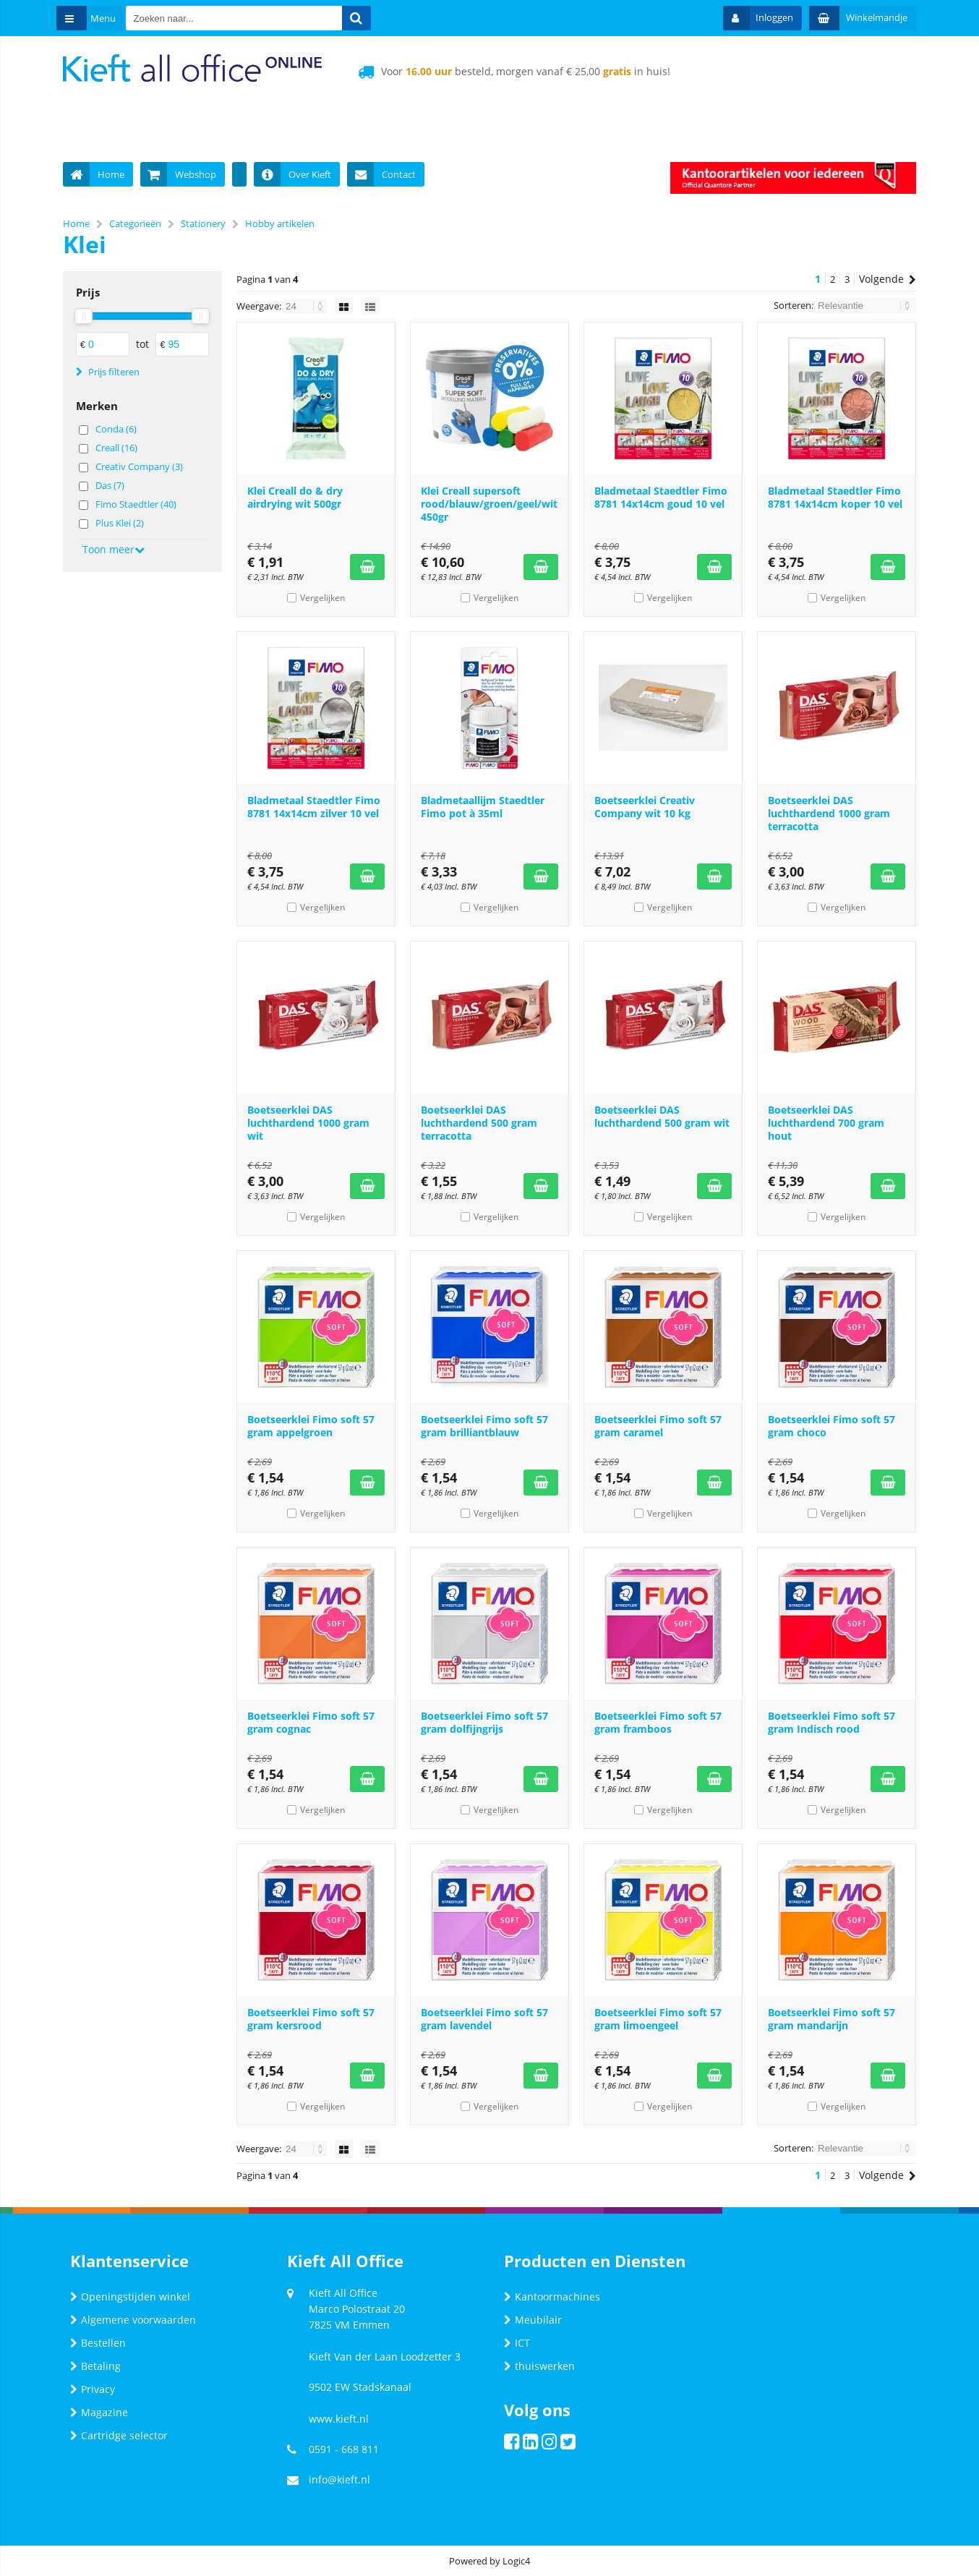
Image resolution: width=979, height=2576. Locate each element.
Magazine (99, 2412)
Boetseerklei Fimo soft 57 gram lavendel (484, 2018)
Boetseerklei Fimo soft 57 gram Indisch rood (831, 1722)
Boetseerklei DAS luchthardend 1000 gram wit (308, 1123)
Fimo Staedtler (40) (135, 504)
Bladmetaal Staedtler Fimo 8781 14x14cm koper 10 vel (835, 497)
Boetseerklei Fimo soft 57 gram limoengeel (658, 2018)
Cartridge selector (119, 2435)
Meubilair (533, 2319)
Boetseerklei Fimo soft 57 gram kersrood (311, 2018)
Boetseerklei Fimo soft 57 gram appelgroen (311, 1425)
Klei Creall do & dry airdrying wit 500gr (295, 497)
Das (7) (109, 485)
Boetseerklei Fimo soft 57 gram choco (831, 1425)
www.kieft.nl (339, 2419)
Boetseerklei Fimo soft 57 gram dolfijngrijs (484, 1722)
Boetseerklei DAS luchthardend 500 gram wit (662, 1116)
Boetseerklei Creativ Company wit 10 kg (644, 806)
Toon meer (113, 549)
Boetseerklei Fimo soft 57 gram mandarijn (831, 2018)
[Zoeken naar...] (368, 18)
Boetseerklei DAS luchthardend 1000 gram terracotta (829, 813)
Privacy (92, 2389)
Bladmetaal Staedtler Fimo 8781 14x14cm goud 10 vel (660, 497)
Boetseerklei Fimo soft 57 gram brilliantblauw (484, 1425)
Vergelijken (322, 598)
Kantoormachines (552, 2296)
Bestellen (98, 2343)
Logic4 (516, 2560)
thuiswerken (539, 2366)
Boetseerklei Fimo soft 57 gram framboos (658, 1722)
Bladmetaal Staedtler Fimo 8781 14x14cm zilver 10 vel (313, 806)
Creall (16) (116, 447)
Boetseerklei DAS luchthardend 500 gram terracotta (479, 1123)
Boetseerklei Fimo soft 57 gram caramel (658, 1425)
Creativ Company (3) (139, 466)
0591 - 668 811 (344, 2449)
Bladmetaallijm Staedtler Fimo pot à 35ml (482, 806)
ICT (517, 2343)
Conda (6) (116, 428)
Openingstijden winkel (130, 2296)
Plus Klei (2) (119, 522)
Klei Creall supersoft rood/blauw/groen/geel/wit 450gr (489, 504)
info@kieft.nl (339, 2479)
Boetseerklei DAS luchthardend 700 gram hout (826, 1123)
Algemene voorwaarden (133, 2319)
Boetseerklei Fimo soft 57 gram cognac (311, 1722)
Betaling (95, 2366)
